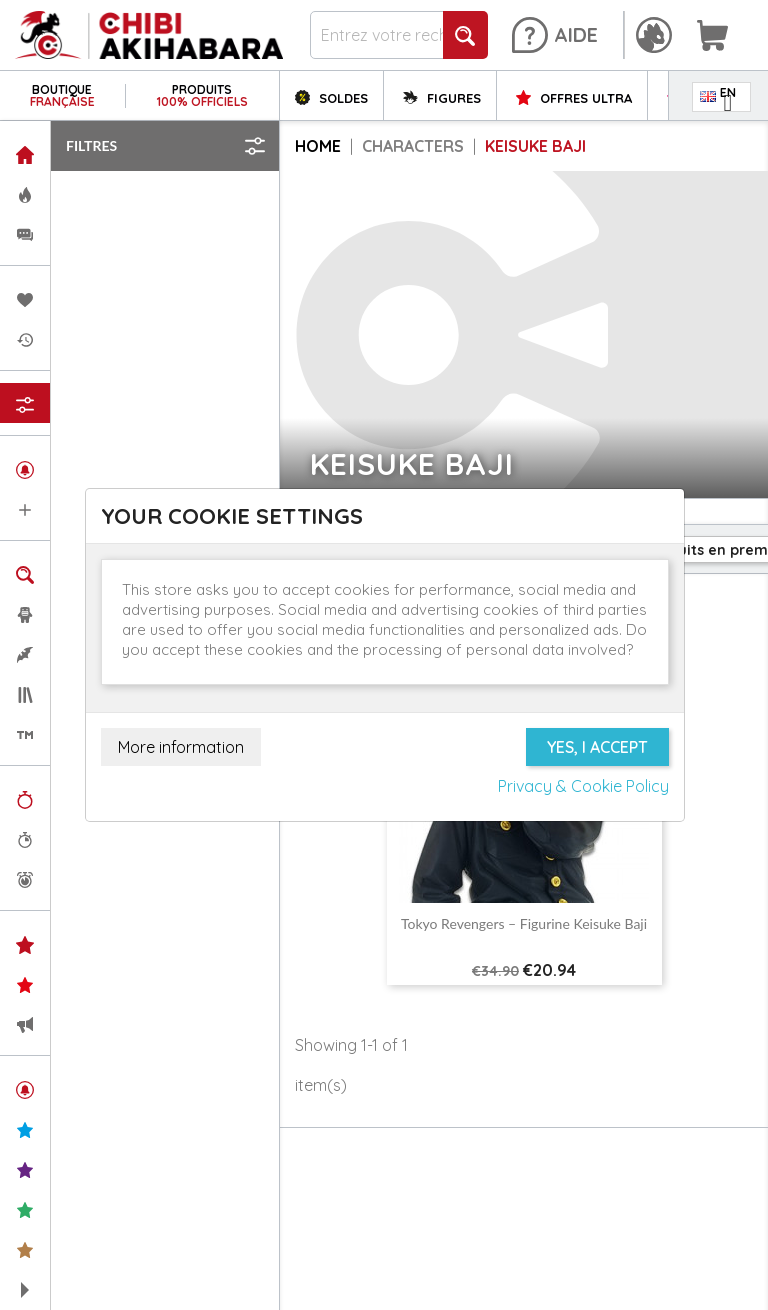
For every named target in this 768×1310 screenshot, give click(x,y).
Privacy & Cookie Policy (583, 786)
